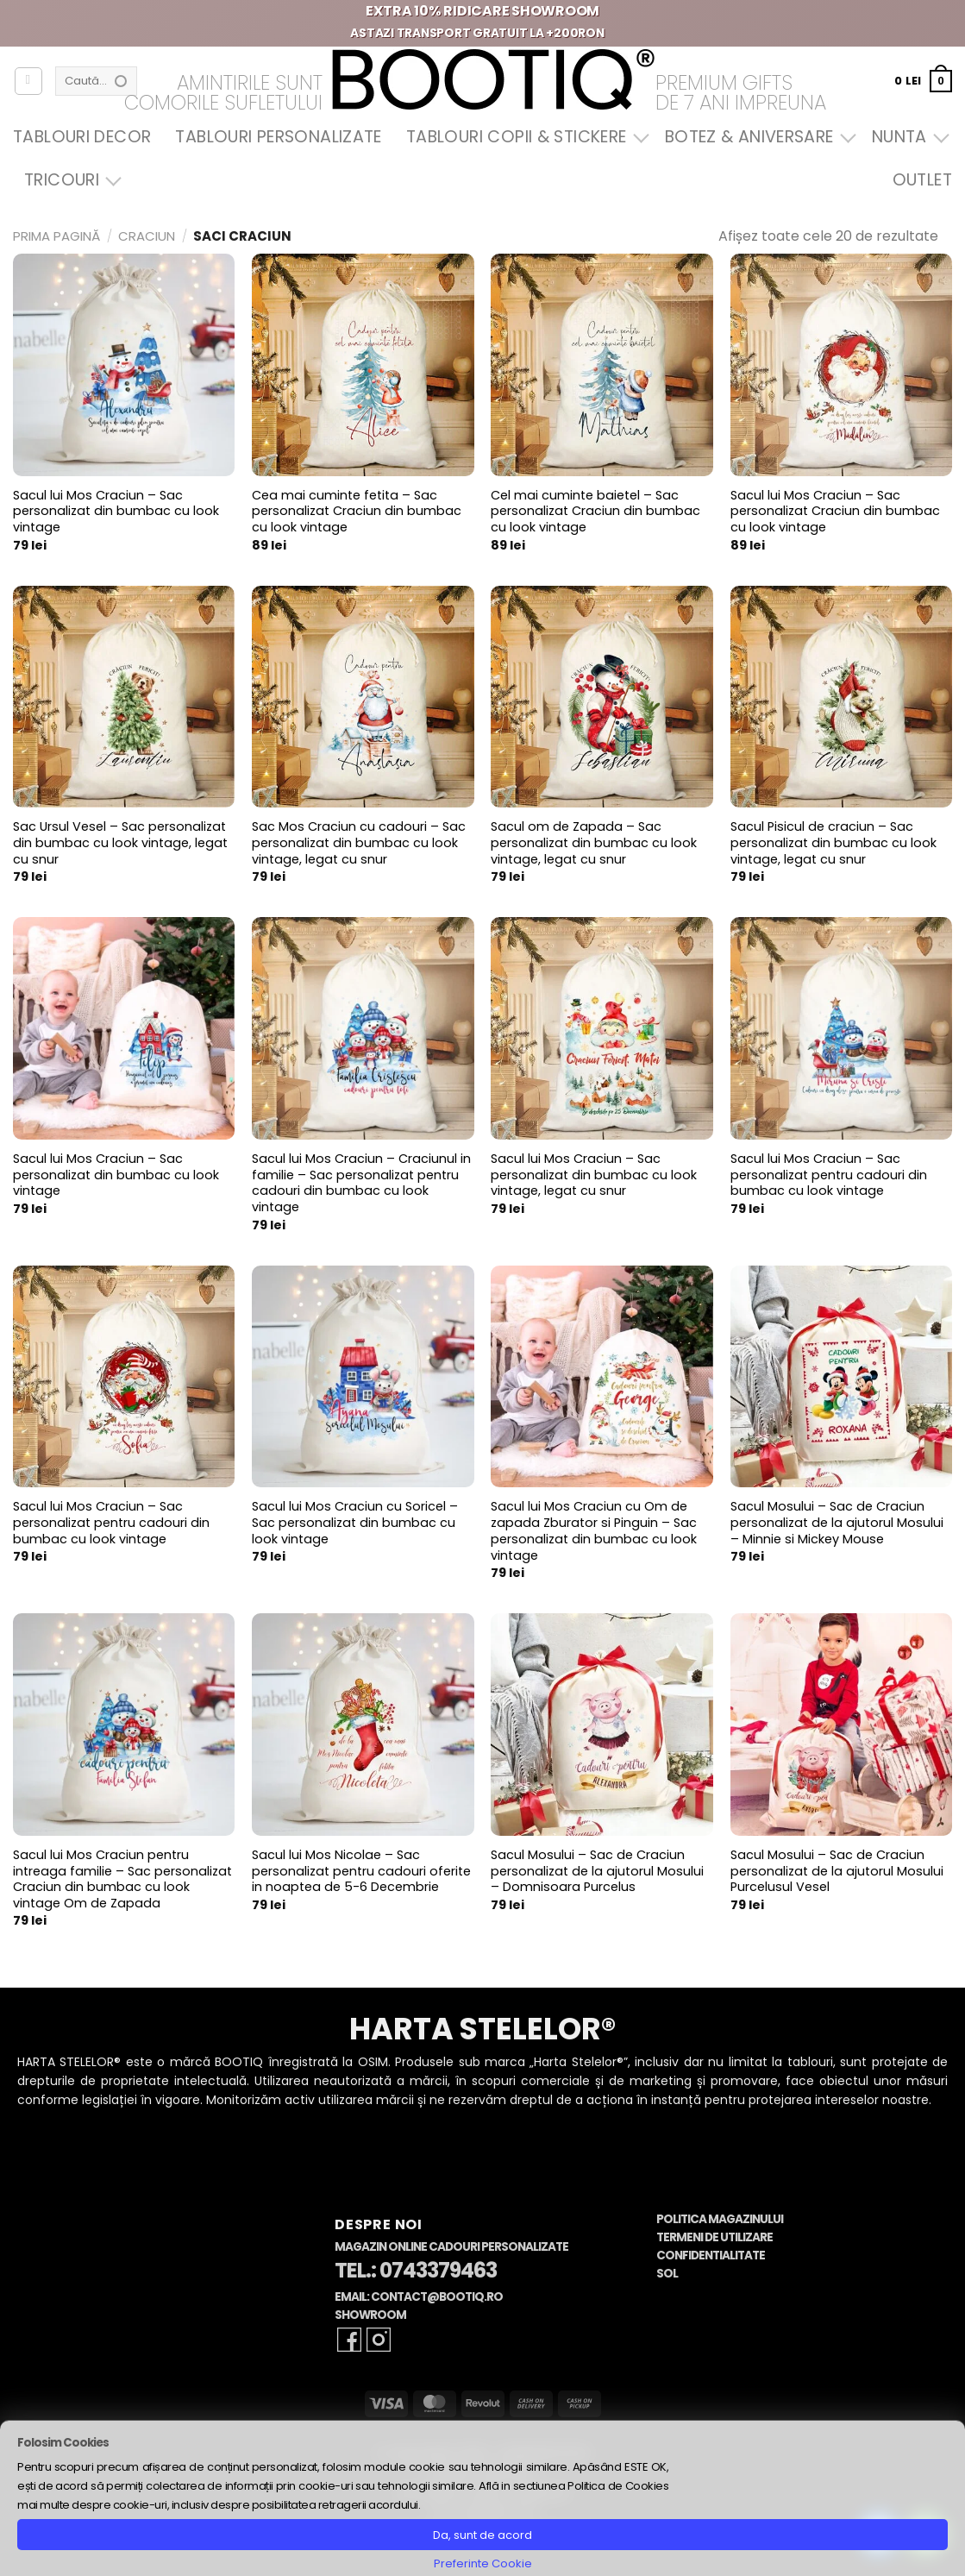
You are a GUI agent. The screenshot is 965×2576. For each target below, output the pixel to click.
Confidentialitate (710, 2255)
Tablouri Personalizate (278, 136)
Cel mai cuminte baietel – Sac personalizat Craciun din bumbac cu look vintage (595, 511)
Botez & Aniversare (756, 136)
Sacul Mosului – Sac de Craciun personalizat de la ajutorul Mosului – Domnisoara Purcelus (597, 1871)
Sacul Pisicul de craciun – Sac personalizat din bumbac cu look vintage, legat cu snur (833, 843)
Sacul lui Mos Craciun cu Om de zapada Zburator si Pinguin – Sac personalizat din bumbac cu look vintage (594, 1530)
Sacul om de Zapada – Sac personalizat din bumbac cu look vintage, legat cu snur (594, 843)
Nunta (906, 136)
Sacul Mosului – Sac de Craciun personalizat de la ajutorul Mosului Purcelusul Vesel (836, 1871)
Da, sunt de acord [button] (482, 2535)
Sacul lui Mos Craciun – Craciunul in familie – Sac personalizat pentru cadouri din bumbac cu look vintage (361, 1183)
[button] (923, 80)
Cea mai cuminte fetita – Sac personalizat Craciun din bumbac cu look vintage (356, 511)
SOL (667, 2273)
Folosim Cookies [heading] (63, 2443)
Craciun (146, 236)
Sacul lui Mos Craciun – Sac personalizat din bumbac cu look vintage (116, 511)
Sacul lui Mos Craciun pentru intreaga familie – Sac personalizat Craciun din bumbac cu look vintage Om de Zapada (122, 1879)
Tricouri (68, 180)
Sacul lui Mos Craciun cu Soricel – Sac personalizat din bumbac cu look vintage (355, 1522)
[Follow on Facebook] (349, 2340)
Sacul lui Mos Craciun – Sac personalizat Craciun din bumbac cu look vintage (835, 511)
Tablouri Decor (82, 136)
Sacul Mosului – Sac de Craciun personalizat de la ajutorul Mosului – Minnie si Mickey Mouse (836, 1522)
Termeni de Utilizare (714, 2237)
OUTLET (922, 180)
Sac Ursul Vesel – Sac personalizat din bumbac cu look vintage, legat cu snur (120, 843)
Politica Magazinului (719, 2219)
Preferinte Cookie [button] (483, 2563)
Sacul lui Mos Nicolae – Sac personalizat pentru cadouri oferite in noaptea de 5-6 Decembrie (361, 1871)
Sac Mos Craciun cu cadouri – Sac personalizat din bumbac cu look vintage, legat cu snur (359, 843)
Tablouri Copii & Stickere (523, 136)
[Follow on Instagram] (379, 2340)
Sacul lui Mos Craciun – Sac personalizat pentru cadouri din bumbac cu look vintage (828, 1175)
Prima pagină (56, 236)
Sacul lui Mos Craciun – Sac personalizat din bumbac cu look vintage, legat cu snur (594, 1175)
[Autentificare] (28, 81)
